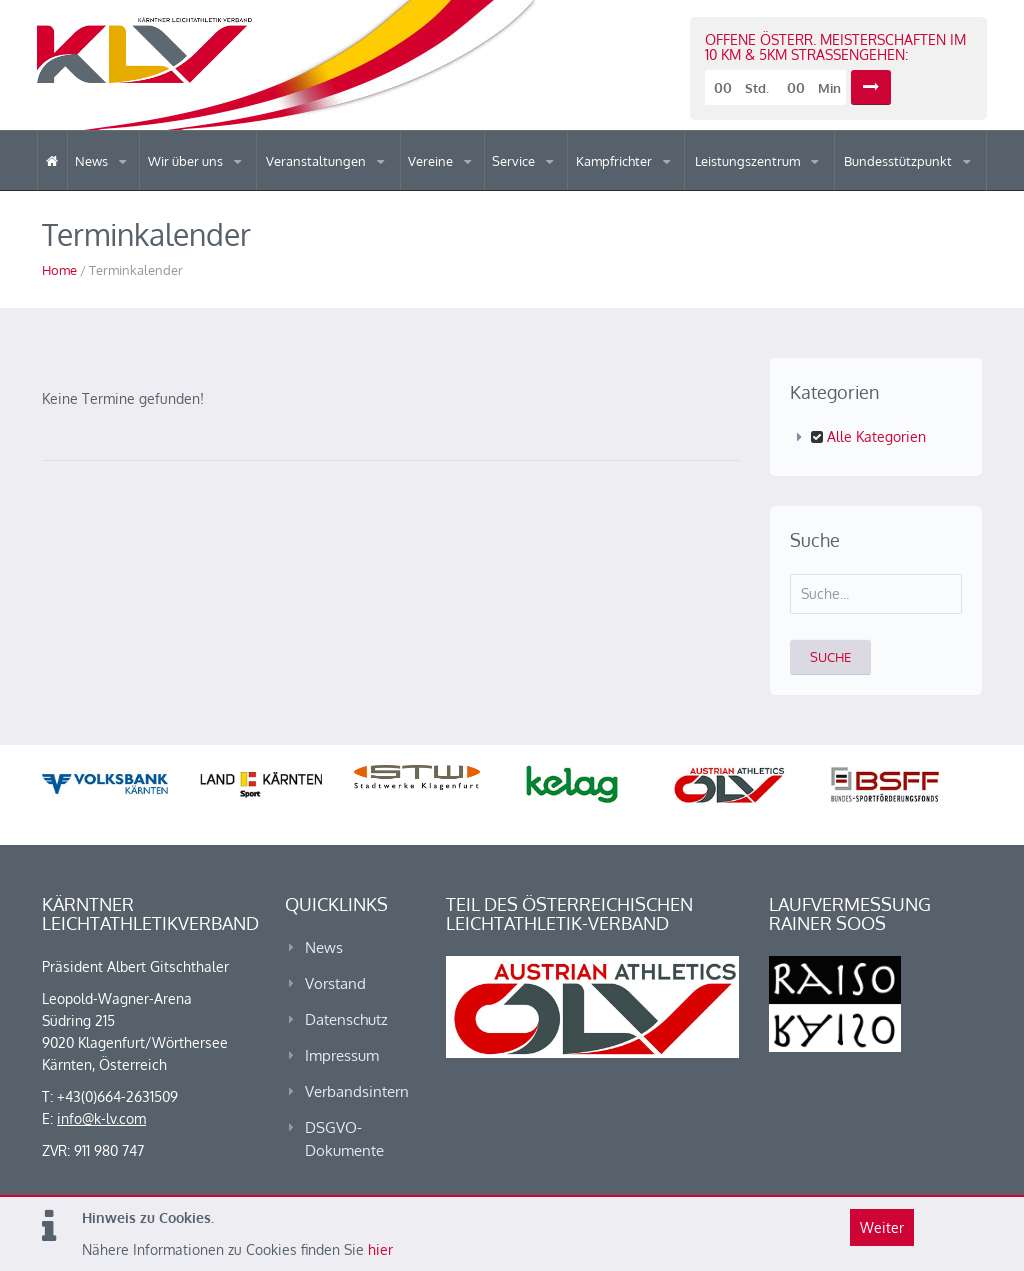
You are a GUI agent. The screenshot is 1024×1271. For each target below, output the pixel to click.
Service (515, 161)
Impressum (342, 1055)
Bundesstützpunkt (899, 161)
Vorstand (335, 983)
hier (380, 1249)
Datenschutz (346, 1019)
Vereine (432, 161)
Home (59, 270)
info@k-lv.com (101, 1118)
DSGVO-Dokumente (344, 1139)
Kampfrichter (615, 161)
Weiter (882, 1227)
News (93, 161)
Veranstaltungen (317, 161)
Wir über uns (187, 161)
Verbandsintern (357, 1091)
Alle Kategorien (868, 436)
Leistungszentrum (749, 161)
